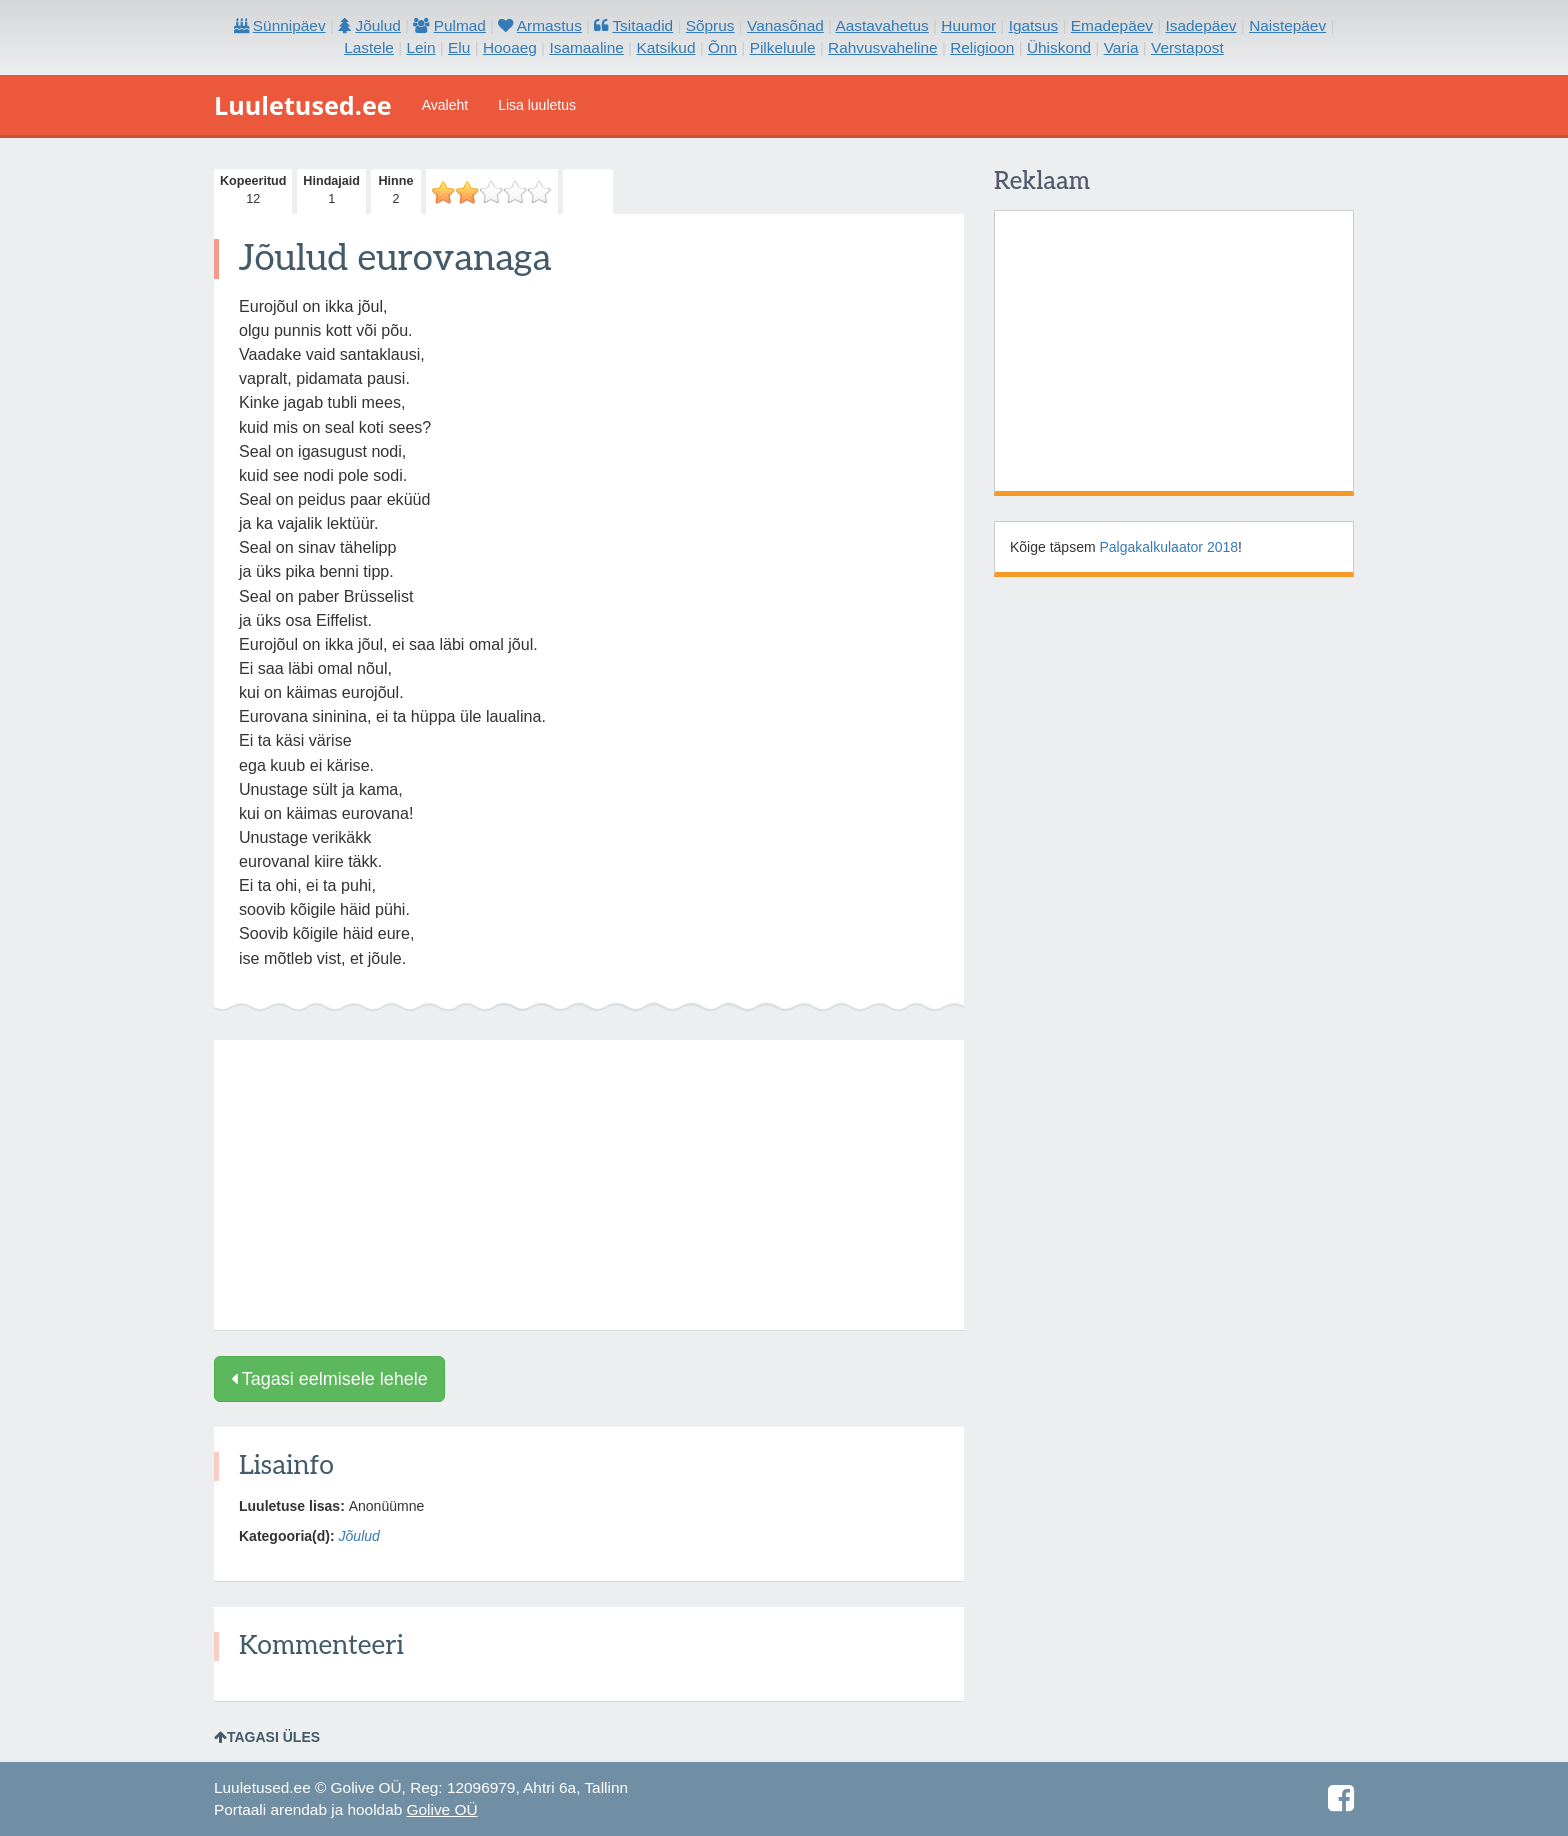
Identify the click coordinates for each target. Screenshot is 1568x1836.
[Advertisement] (589, 1185)
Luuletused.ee (303, 105)
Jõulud (359, 1536)
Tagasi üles (267, 1737)
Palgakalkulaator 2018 (1169, 547)
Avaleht (445, 105)
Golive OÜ (442, 1809)
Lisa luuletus (537, 105)
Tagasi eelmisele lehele (329, 1379)
